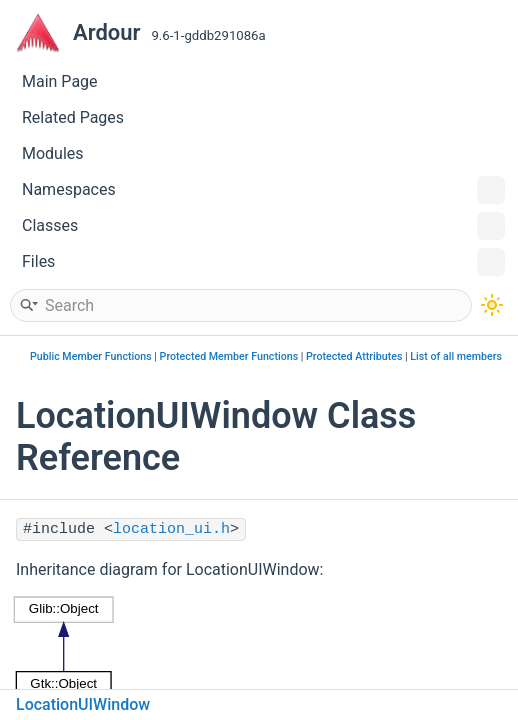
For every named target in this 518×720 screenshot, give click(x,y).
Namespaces (263, 190)
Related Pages (73, 117)
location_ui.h (171, 529)
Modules (53, 153)
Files (263, 262)
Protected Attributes (354, 356)
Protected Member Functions (229, 356)
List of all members (456, 356)
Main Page (60, 81)
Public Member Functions (91, 356)
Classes (263, 226)
